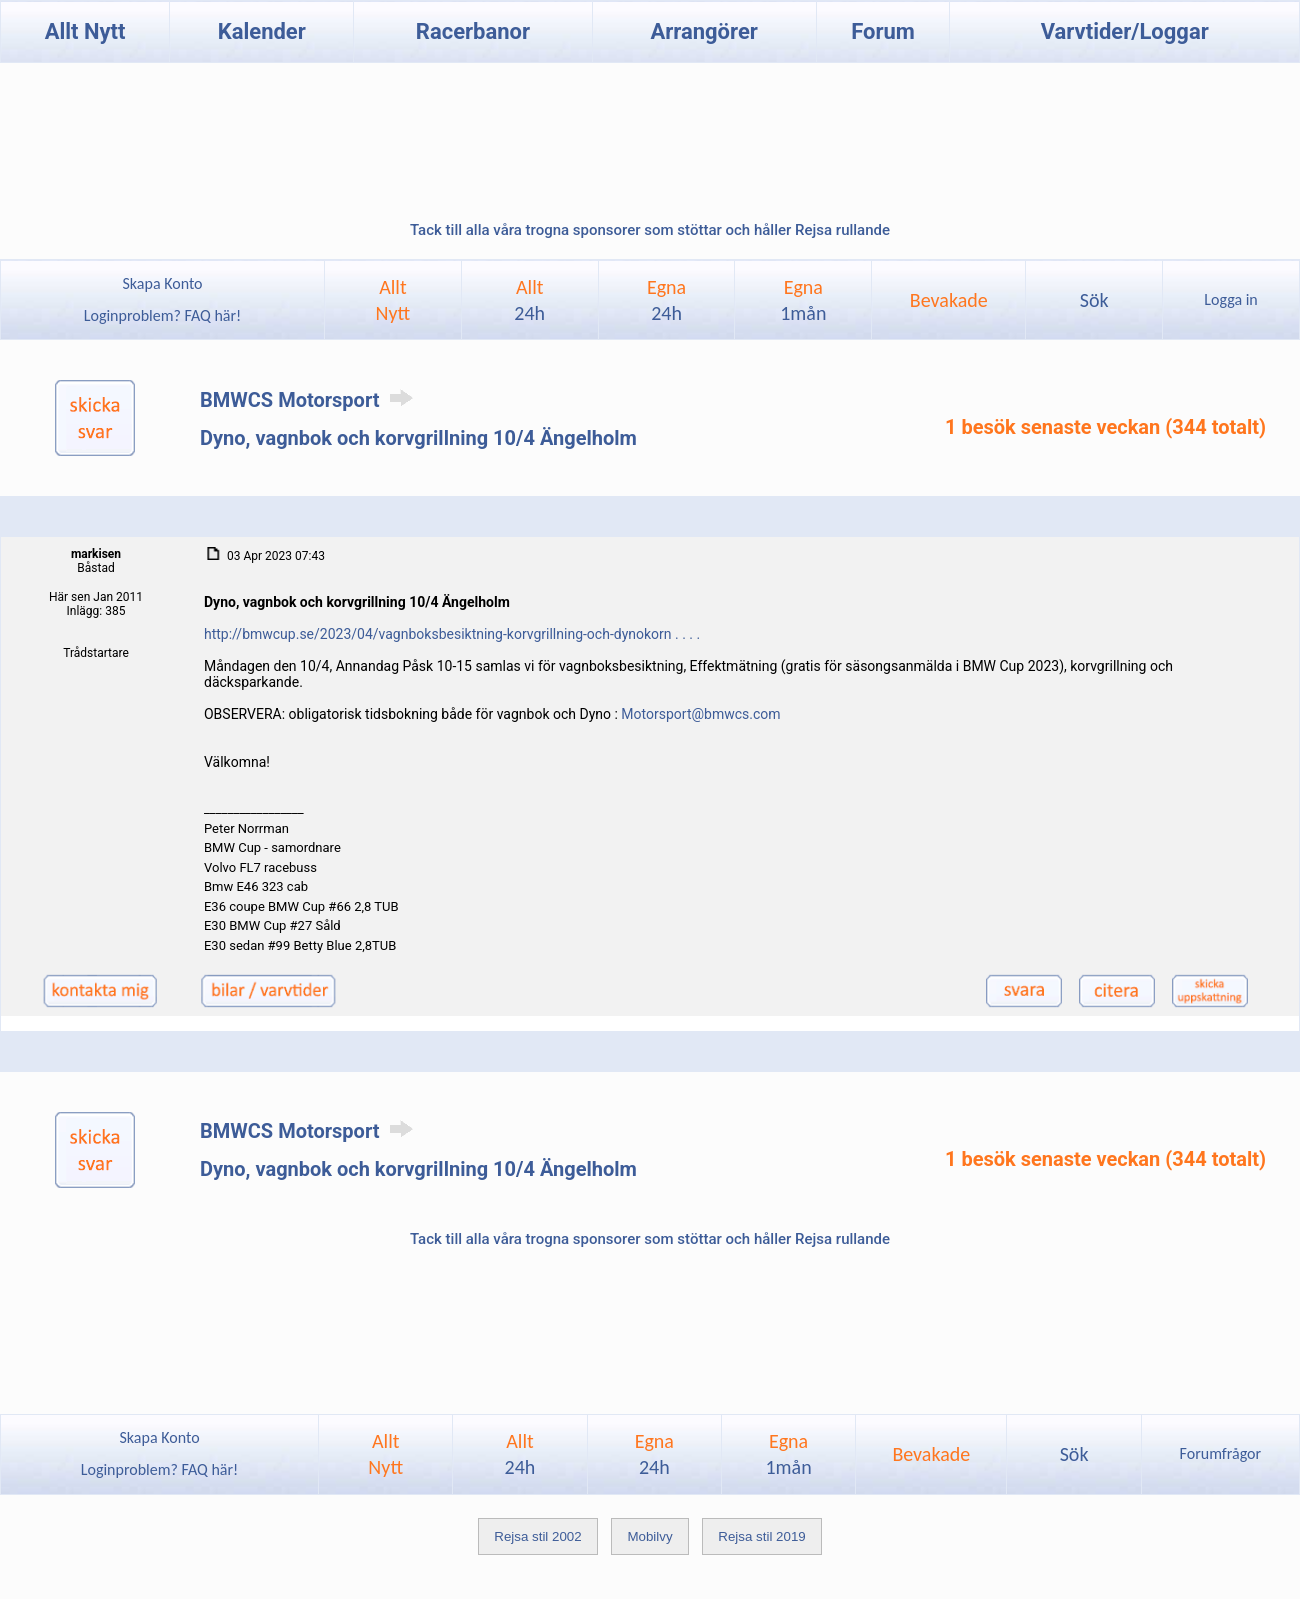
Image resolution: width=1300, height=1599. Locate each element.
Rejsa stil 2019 (761, 1536)
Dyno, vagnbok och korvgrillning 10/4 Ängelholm (418, 438)
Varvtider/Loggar (1125, 31)
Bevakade (949, 300)
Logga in (1230, 299)
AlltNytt (393, 300)
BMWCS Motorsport (310, 400)
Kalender (262, 31)
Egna (666, 300)
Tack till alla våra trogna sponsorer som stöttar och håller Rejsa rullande (650, 230)
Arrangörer (703, 31)
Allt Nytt (85, 31)
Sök (1094, 300)
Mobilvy (649, 1536)
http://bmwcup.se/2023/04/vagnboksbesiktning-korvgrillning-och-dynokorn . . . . (452, 634)
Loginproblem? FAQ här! (162, 315)
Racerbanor (473, 31)
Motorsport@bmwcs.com (700, 714)
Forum (883, 31)
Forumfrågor (1220, 1453)
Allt (529, 300)
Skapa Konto (162, 283)
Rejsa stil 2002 (537, 1536)
